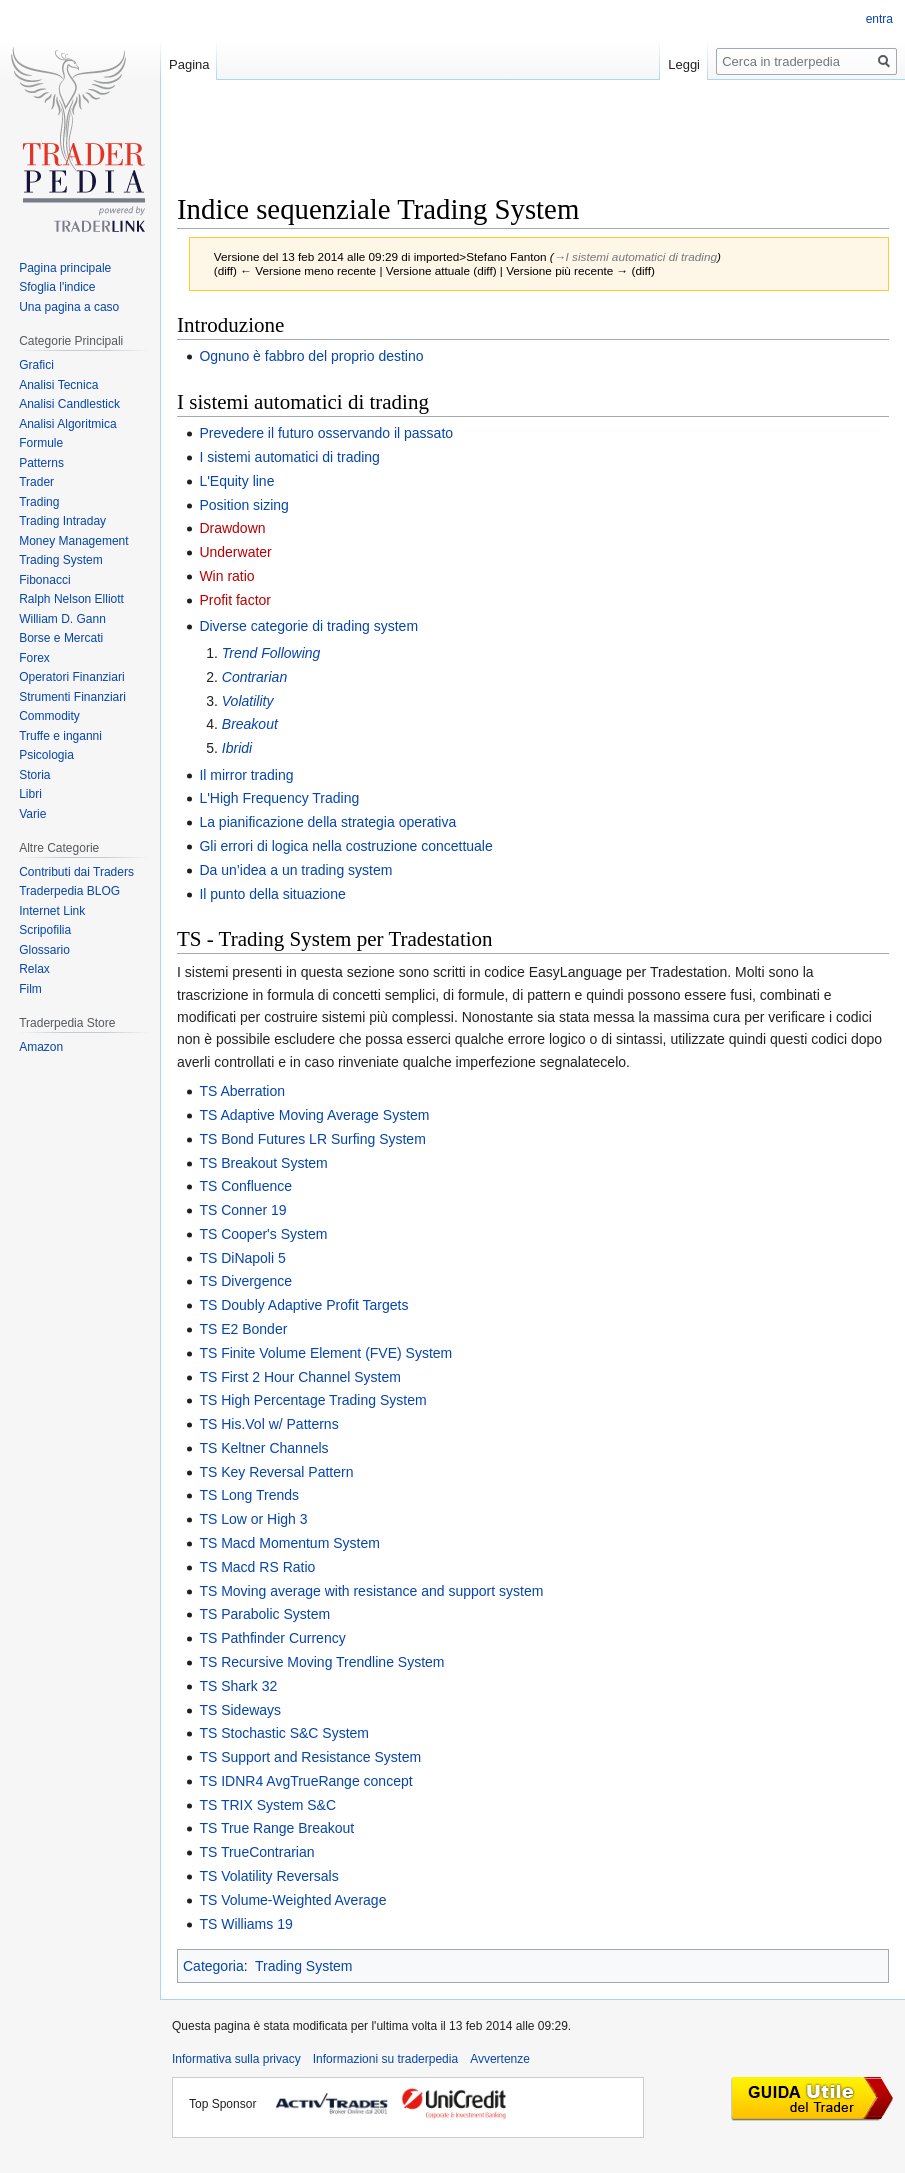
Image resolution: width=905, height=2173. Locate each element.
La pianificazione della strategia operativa (327, 822)
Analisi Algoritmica (67, 424)
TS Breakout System (263, 1163)
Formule (41, 443)
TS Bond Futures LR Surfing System (312, 1139)
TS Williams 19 (245, 1924)
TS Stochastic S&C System (284, 1733)
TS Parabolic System (264, 1614)
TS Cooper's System (263, 1234)
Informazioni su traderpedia (385, 2059)
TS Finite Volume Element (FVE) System (325, 1353)
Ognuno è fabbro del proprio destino (311, 356)
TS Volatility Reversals (268, 1876)
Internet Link (52, 911)
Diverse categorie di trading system (308, 626)
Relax (34, 969)
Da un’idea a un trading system (295, 870)
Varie (32, 814)
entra (879, 19)
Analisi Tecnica (58, 385)
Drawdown (232, 528)
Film (30, 989)
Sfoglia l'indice (57, 287)
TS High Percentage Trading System (312, 1400)
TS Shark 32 (238, 1686)
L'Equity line (236, 481)
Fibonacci (44, 580)
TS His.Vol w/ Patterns (268, 1424)
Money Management (73, 541)
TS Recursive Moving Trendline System (321, 1662)
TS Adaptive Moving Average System (314, 1115)
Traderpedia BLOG (69, 891)
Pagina (189, 64)
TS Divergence (245, 1281)
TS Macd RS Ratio (257, 1567)
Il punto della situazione (272, 894)
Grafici (36, 365)
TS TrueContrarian (256, 1852)
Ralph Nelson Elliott (71, 599)
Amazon (41, 1047)
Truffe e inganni (60, 736)
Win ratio (226, 576)
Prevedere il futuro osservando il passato (326, 433)
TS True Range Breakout (276, 1828)
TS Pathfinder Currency (272, 1638)
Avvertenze (500, 2059)
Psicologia (46, 755)
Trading (39, 502)
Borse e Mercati (61, 638)
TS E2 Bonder (243, 1329)
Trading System (304, 1966)
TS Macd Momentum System (289, 1543)
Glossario (44, 950)
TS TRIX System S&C (267, 1805)
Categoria (213, 1966)
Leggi (684, 64)
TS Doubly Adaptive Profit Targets (303, 1305)
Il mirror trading (246, 775)
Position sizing (244, 505)
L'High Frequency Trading (279, 798)
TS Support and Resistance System (310, 1757)
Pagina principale (65, 268)
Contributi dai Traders (76, 872)
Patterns (41, 463)
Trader (36, 482)
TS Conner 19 (242, 1210)
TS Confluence (245, 1186)
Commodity (49, 716)
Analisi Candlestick (69, 404)
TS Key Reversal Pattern (276, 1472)
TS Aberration (242, 1091)
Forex (34, 658)
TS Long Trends (249, 1495)
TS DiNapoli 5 (242, 1258)
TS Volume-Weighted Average (292, 1900)
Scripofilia (45, 930)
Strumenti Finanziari (72, 697)
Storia (34, 775)
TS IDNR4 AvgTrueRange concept (305, 1781)
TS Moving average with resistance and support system (371, 1591)
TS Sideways (240, 1710)
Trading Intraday (62, 521)
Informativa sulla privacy (236, 2059)
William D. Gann (62, 619)
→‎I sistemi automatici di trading (635, 256)
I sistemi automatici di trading (289, 457)
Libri (30, 794)
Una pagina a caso (69, 307)
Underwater (235, 552)
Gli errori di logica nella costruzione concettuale (345, 846)
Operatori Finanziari (71, 677)
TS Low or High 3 (253, 1519)
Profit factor (235, 600)
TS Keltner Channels (263, 1448)
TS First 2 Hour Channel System (300, 1377)
